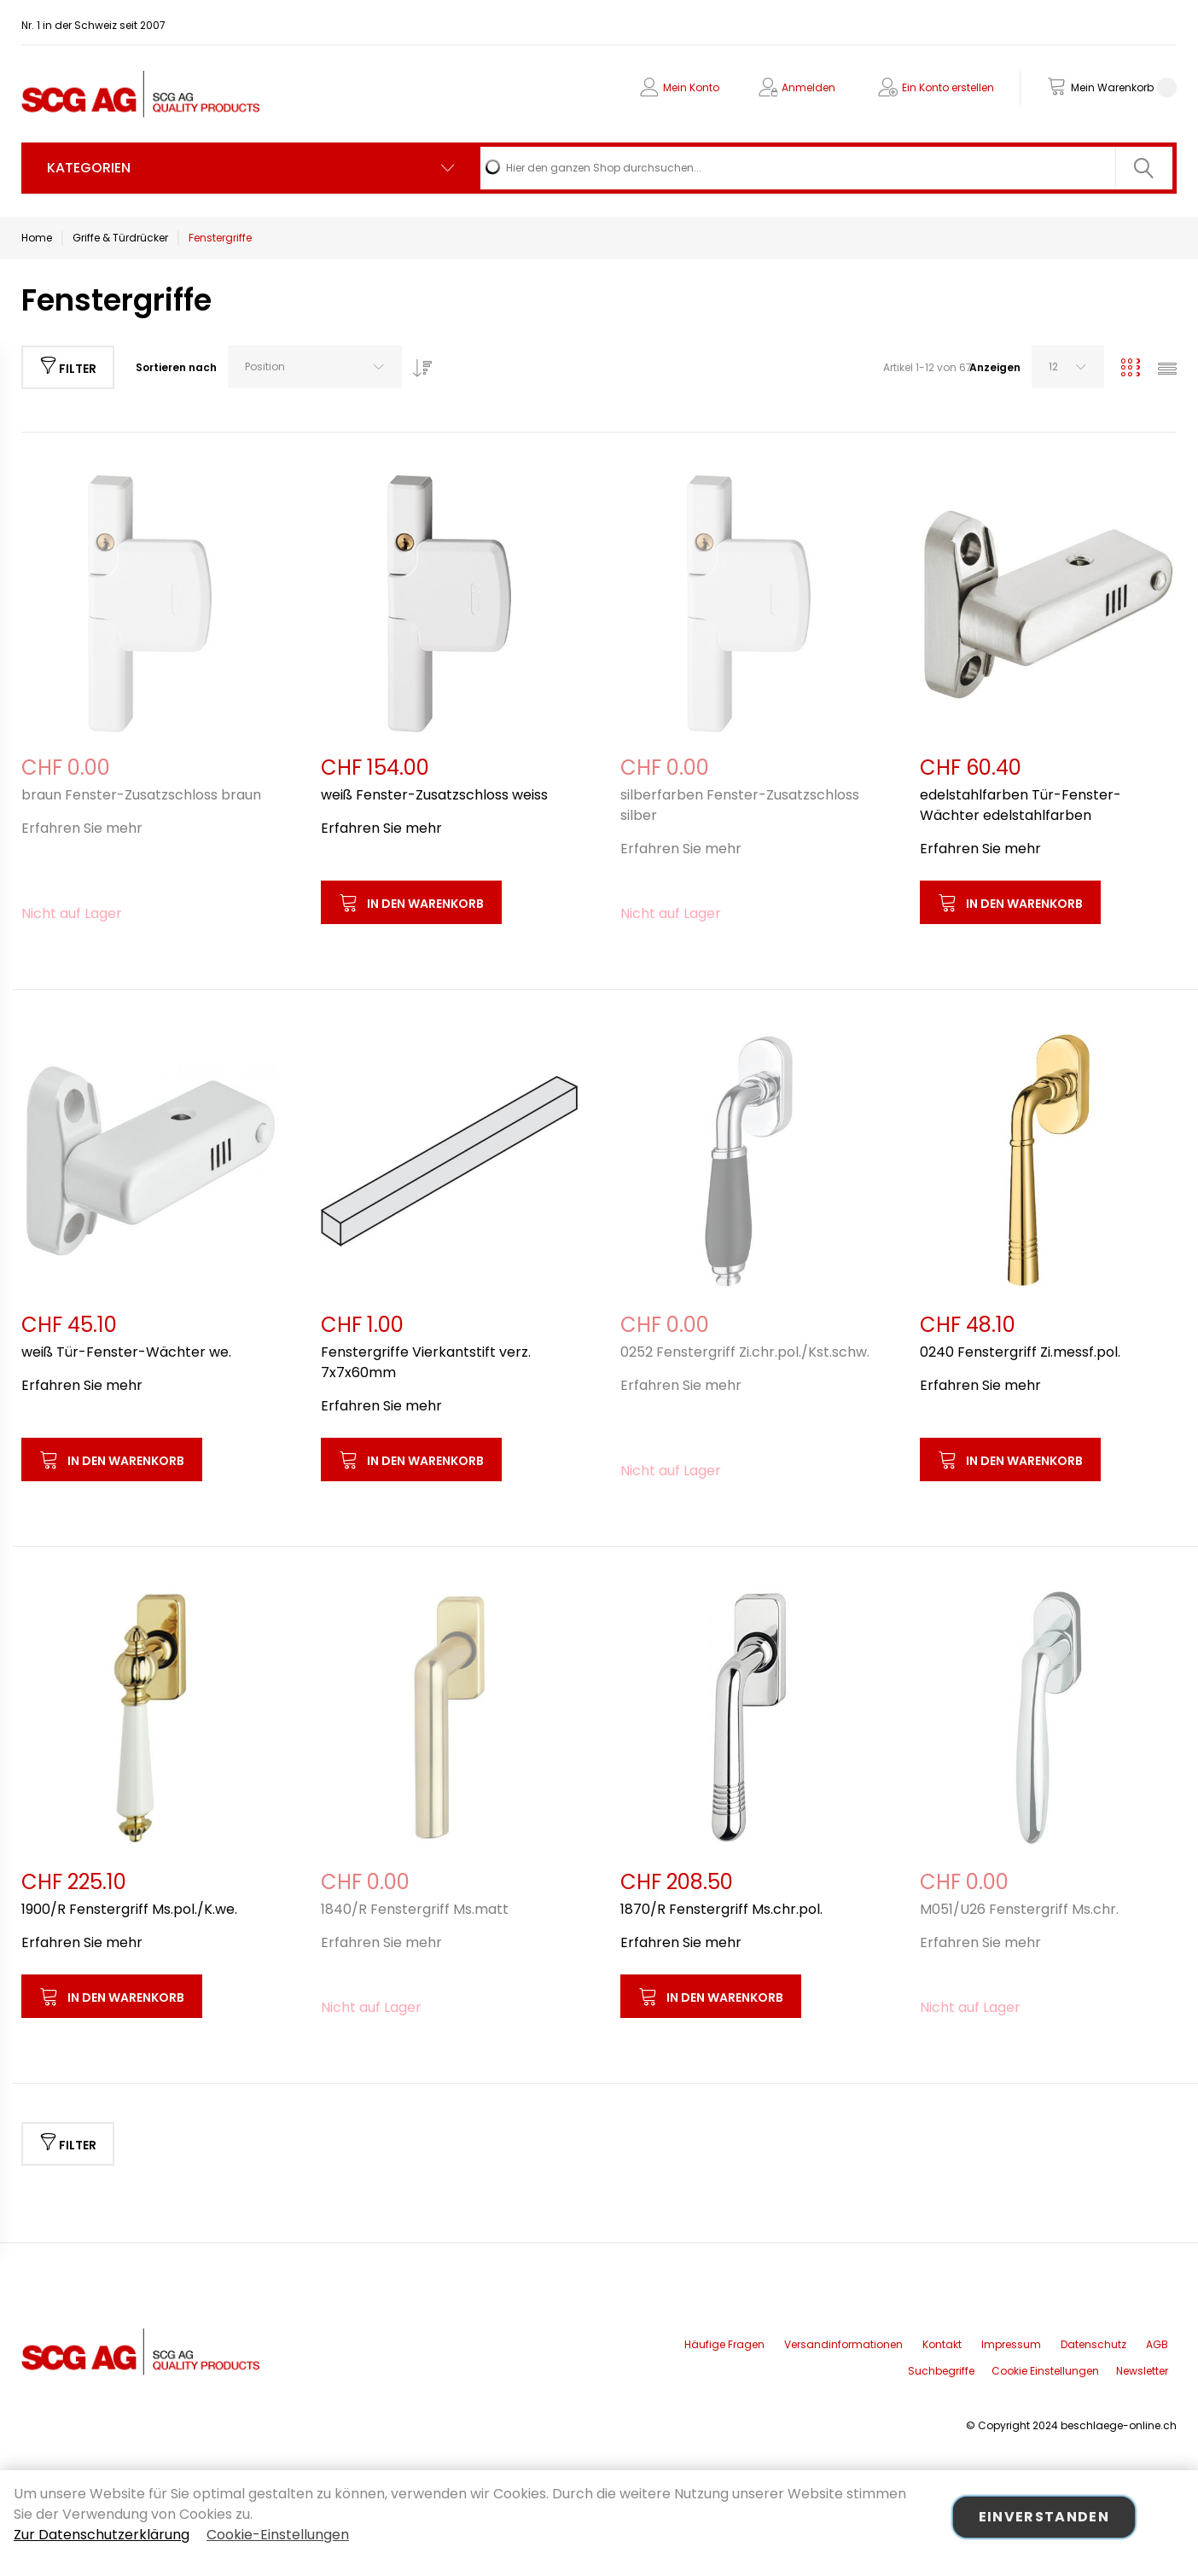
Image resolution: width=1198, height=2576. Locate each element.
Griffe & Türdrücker (120, 237)
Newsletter (1142, 2371)
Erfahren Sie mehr (81, 828)
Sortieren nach (176, 367)
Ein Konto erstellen (948, 87)
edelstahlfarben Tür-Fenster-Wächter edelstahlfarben (1020, 805)
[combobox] (826, 168)
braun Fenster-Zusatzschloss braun (141, 795)
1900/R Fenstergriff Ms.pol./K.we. (129, 1909)
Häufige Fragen (724, 2344)
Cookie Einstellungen (1045, 2371)
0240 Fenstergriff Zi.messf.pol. (1020, 1352)
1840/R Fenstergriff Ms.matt (415, 1909)
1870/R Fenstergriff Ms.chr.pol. (721, 1909)
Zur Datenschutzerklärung (101, 2534)
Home (36, 237)
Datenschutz (1093, 2344)
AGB (1157, 2344)
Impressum (1011, 2344)
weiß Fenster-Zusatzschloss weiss (434, 795)
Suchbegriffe (941, 2371)
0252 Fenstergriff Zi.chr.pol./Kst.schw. (744, 1352)
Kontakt (942, 2344)
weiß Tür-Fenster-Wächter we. (126, 1352)
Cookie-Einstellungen (277, 2534)
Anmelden (808, 87)
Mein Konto (691, 87)
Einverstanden (1044, 2517)
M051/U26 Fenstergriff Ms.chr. (1019, 1909)
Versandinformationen (843, 2344)
